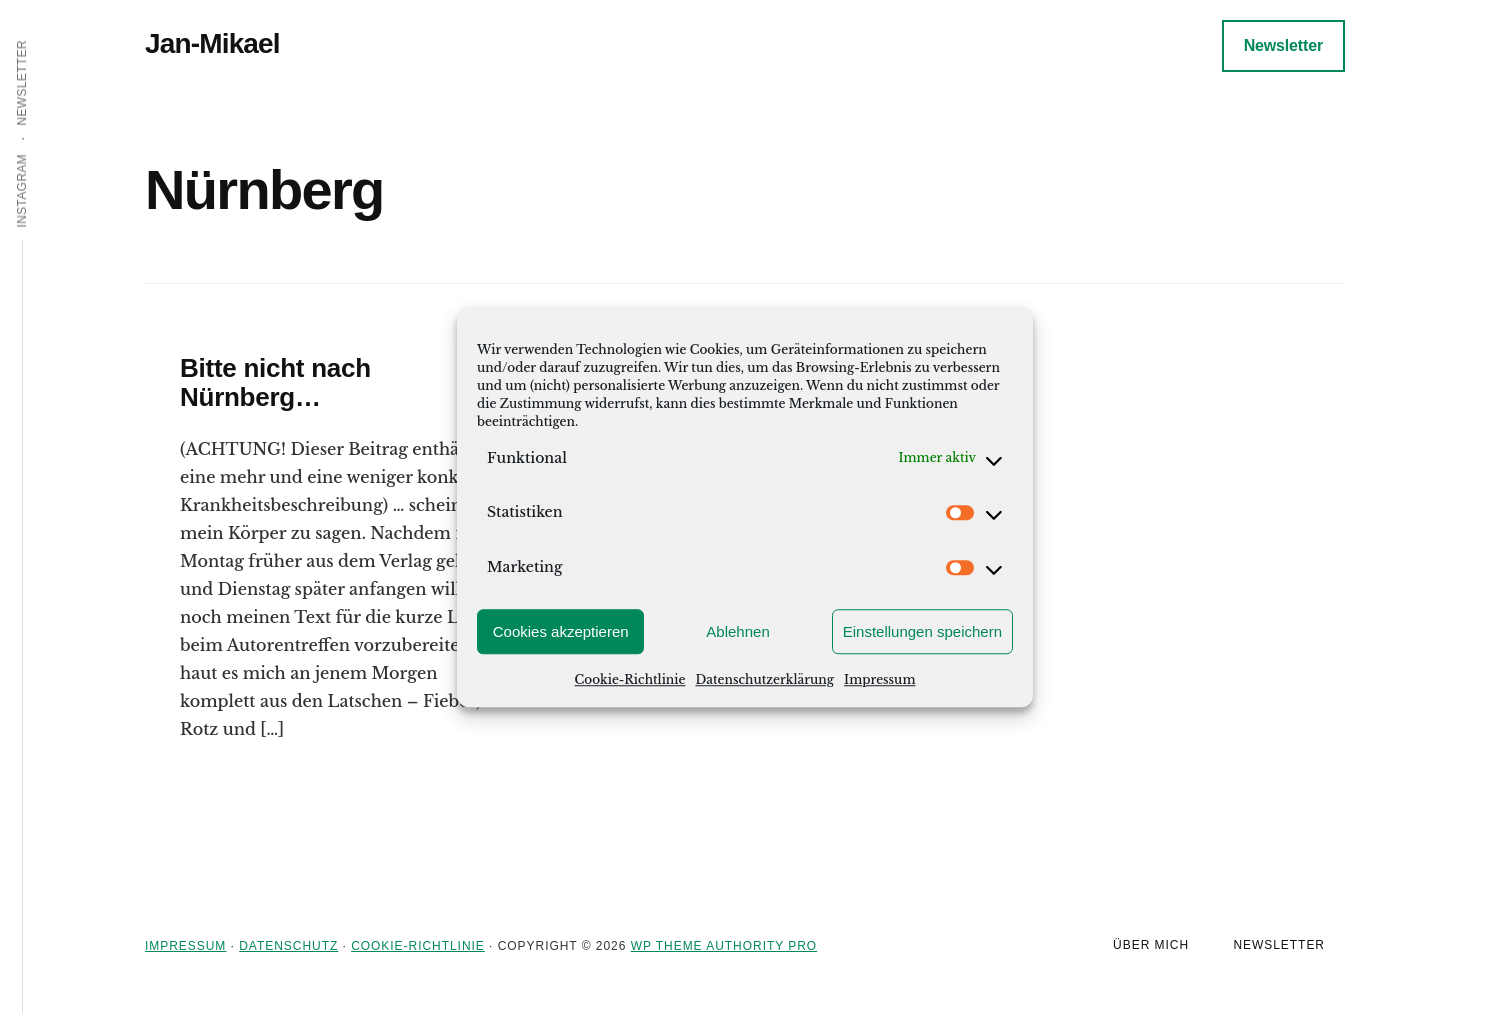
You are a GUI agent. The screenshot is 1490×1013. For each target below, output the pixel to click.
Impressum (879, 679)
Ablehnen (737, 631)
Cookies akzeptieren (561, 631)
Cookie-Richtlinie (630, 679)
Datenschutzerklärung (764, 679)
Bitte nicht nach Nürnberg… (275, 382)
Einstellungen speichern (922, 631)
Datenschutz (288, 946)
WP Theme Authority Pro (724, 946)
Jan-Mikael (212, 43)
